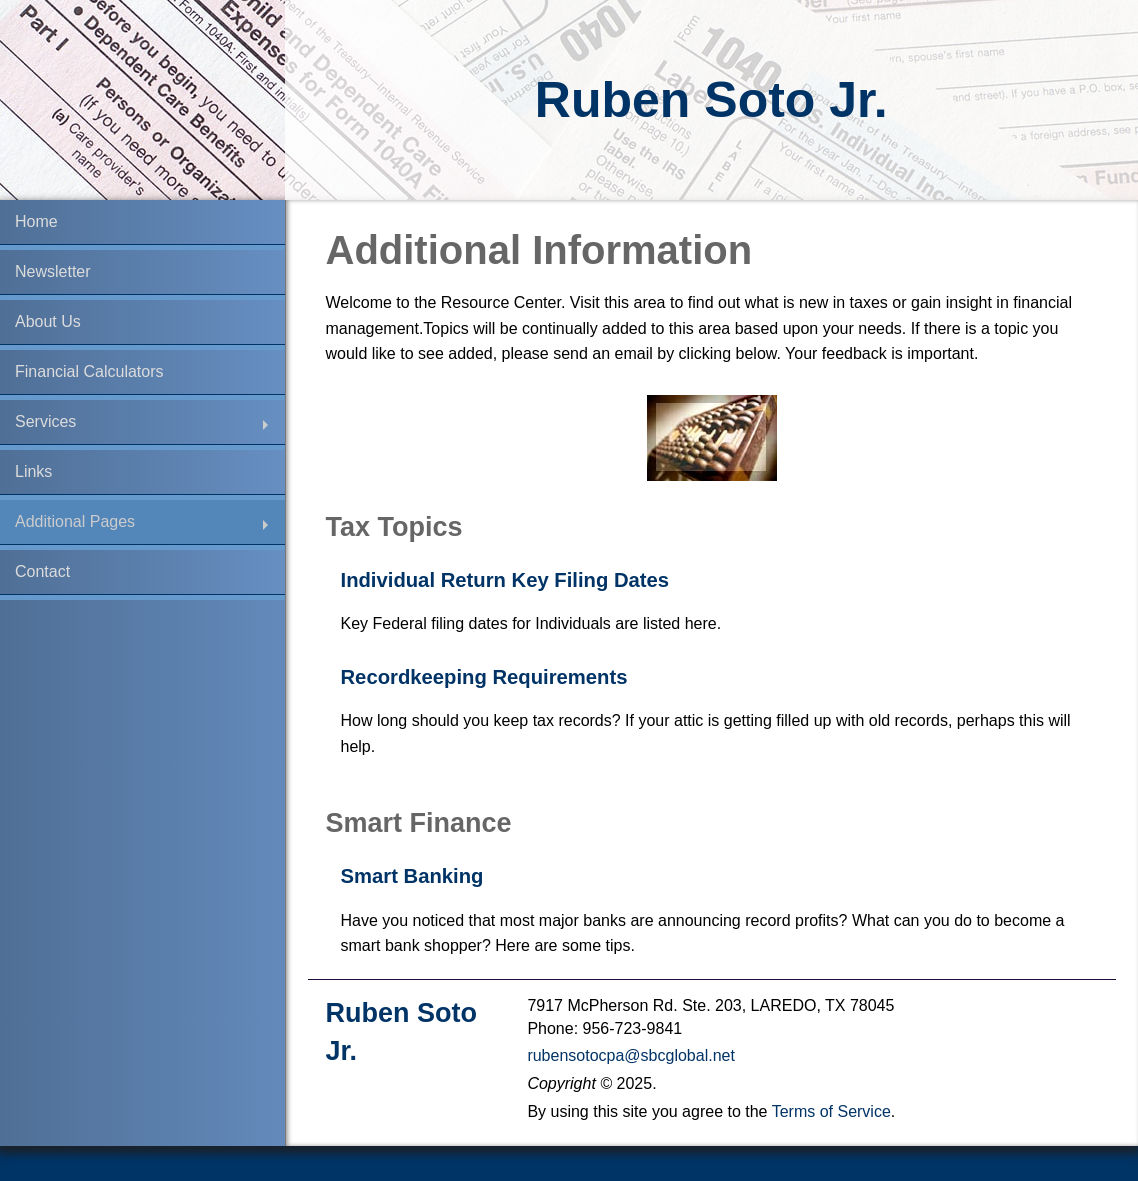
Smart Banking (412, 876)
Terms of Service (831, 1111)
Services (45, 421)
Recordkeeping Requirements (484, 677)
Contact (42, 571)
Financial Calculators (89, 371)
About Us (48, 321)
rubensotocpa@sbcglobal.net (631, 1055)
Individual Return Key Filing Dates (505, 580)
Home (36, 221)
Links (33, 471)
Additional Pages (75, 521)
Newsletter (53, 271)
